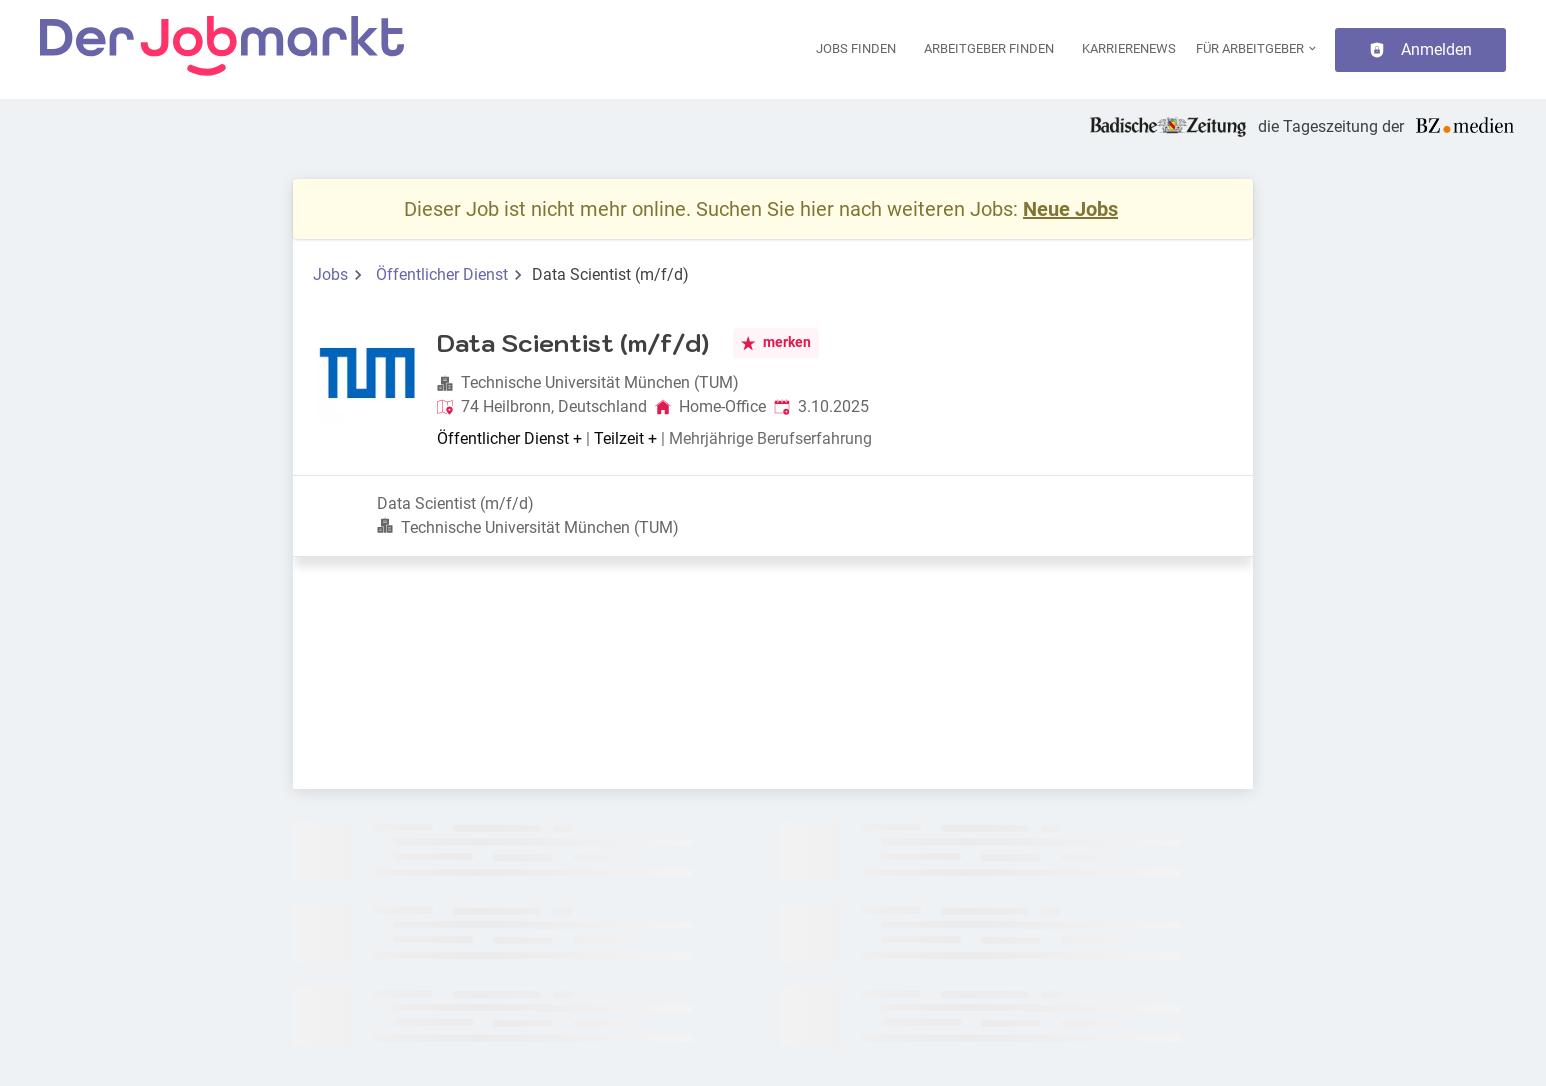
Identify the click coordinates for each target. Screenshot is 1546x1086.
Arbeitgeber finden (989, 48)
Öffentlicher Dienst (442, 274)
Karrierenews (1129, 48)
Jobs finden (856, 48)
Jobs (330, 274)
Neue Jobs (1070, 209)
